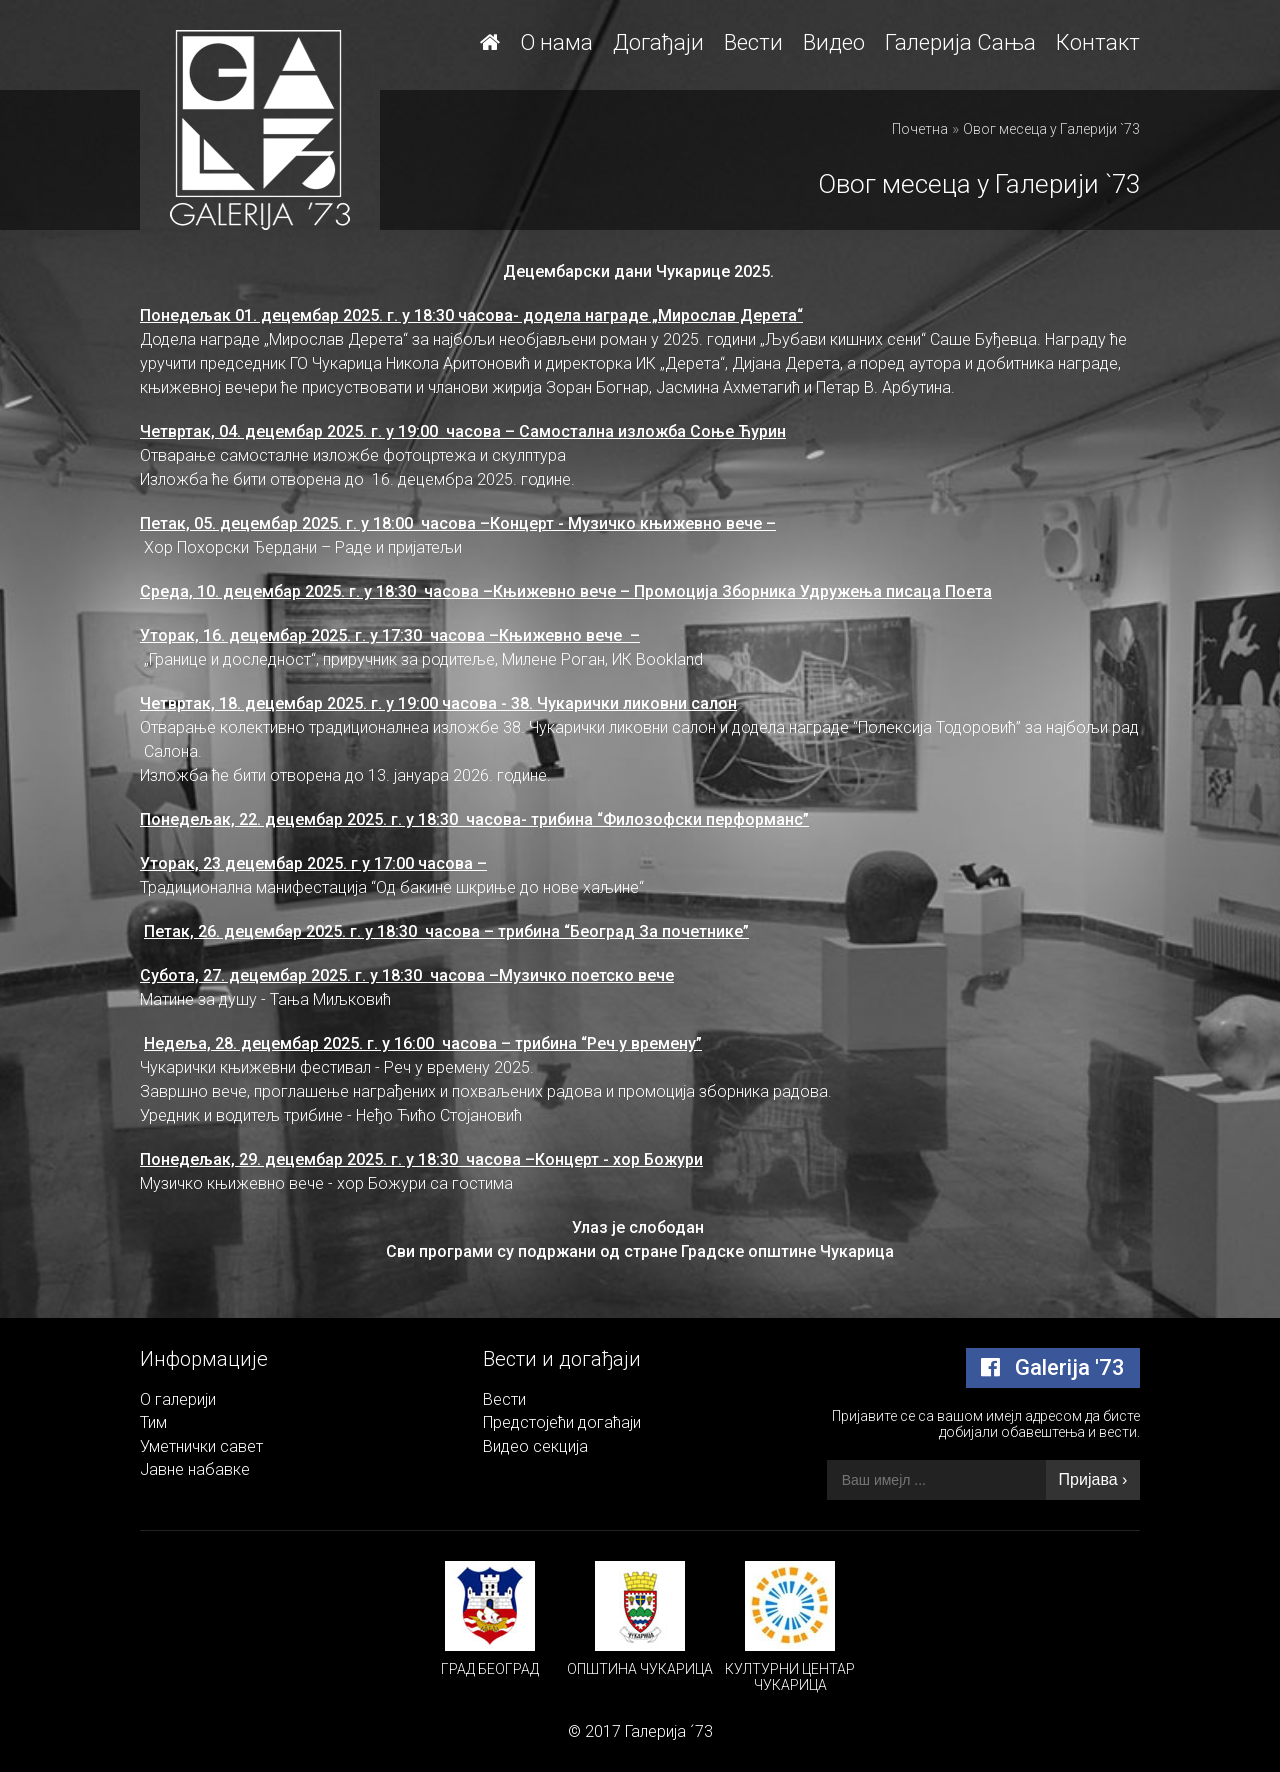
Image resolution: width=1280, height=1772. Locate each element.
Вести (753, 42)
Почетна (920, 129)
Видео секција (535, 1446)
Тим (153, 1422)
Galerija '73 (1053, 1367)
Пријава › (1093, 1479)
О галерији (178, 1399)
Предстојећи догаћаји (562, 1422)
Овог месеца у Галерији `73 (1051, 129)
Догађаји (658, 42)
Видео (834, 42)
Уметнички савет (201, 1446)
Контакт (1098, 42)
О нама (556, 42)
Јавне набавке (195, 1469)
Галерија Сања (960, 42)
